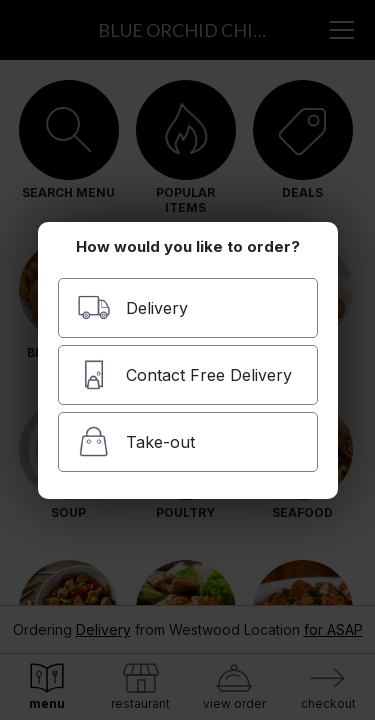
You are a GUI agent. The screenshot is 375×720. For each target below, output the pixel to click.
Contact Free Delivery (184, 374)
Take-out (136, 441)
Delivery (132, 307)
